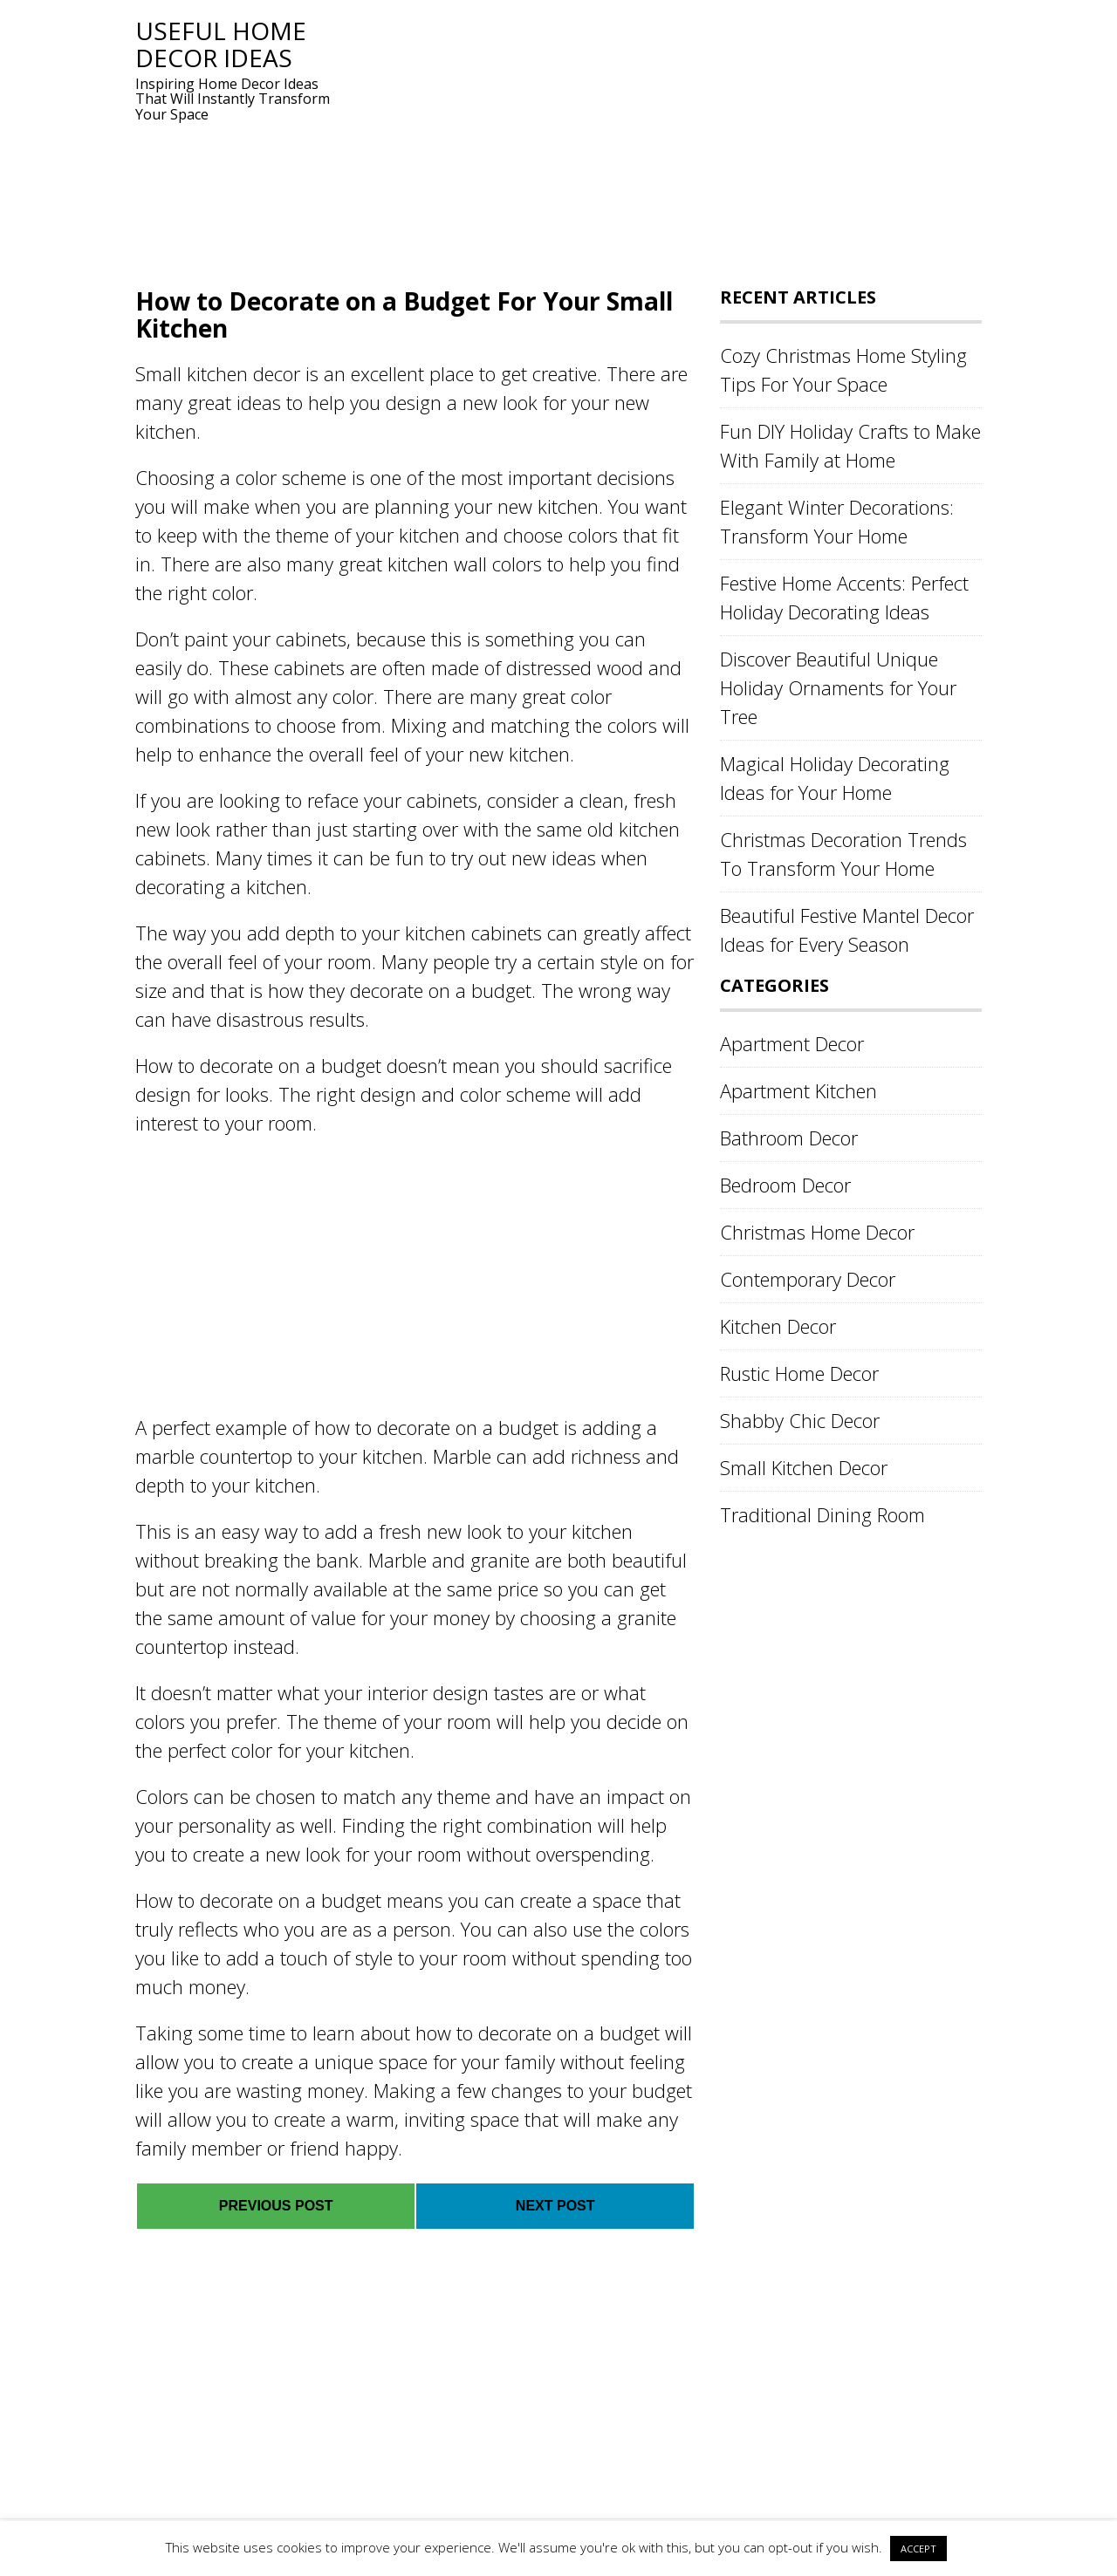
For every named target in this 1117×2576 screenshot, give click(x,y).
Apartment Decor (792, 1043)
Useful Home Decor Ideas (220, 44)
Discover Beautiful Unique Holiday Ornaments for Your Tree (838, 687)
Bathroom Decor (789, 1137)
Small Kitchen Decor (803, 1467)
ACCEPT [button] (918, 2548)
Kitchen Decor (778, 1326)
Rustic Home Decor (799, 1373)
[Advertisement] (659, 139)
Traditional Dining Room (822, 1514)
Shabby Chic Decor (800, 1420)
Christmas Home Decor (817, 1232)
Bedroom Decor (785, 1185)
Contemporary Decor (807, 1279)
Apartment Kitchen (798, 1090)
